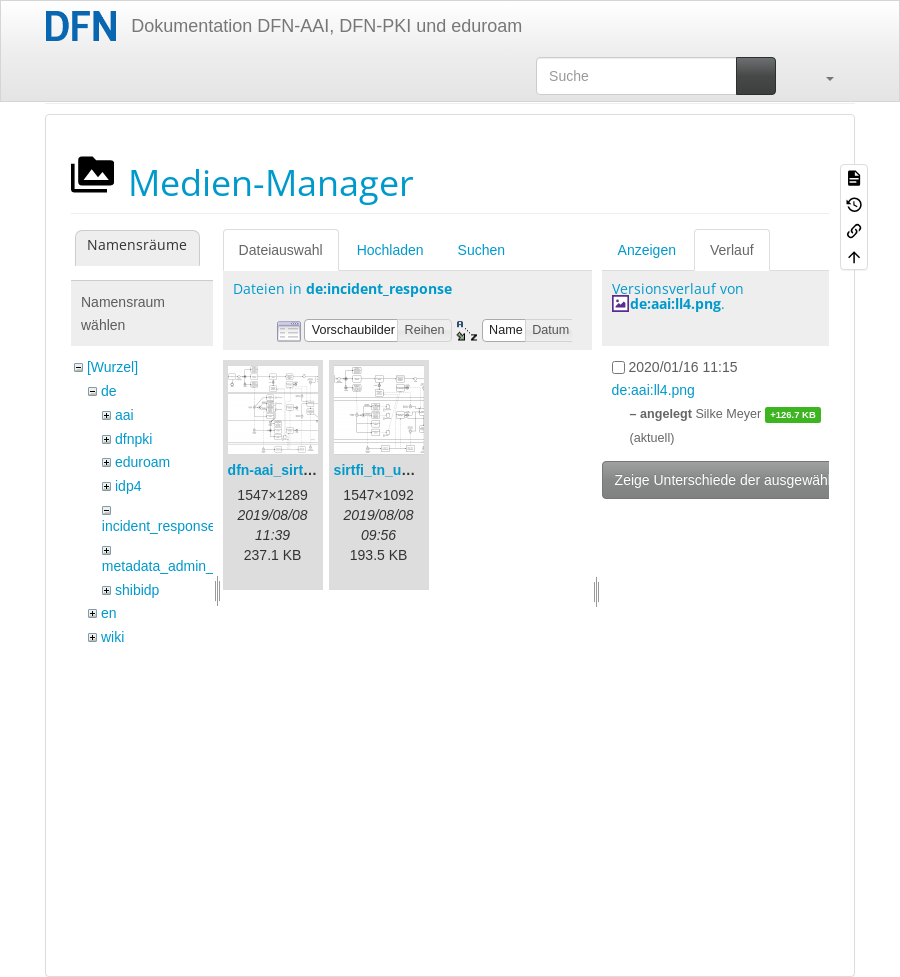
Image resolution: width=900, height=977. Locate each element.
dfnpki (133, 439)
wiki (112, 637)
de (109, 391)
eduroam (142, 462)
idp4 (128, 486)
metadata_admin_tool (169, 566)
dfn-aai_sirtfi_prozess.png (315, 470)
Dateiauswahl (281, 250)
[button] (820, 76)
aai (124, 415)
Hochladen (390, 250)
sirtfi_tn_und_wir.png (405, 470)
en (109, 613)
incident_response (159, 526)
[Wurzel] (112, 367)
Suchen (481, 250)
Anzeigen (647, 250)
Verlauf (732, 250)
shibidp (137, 590)
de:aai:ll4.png (675, 303)
